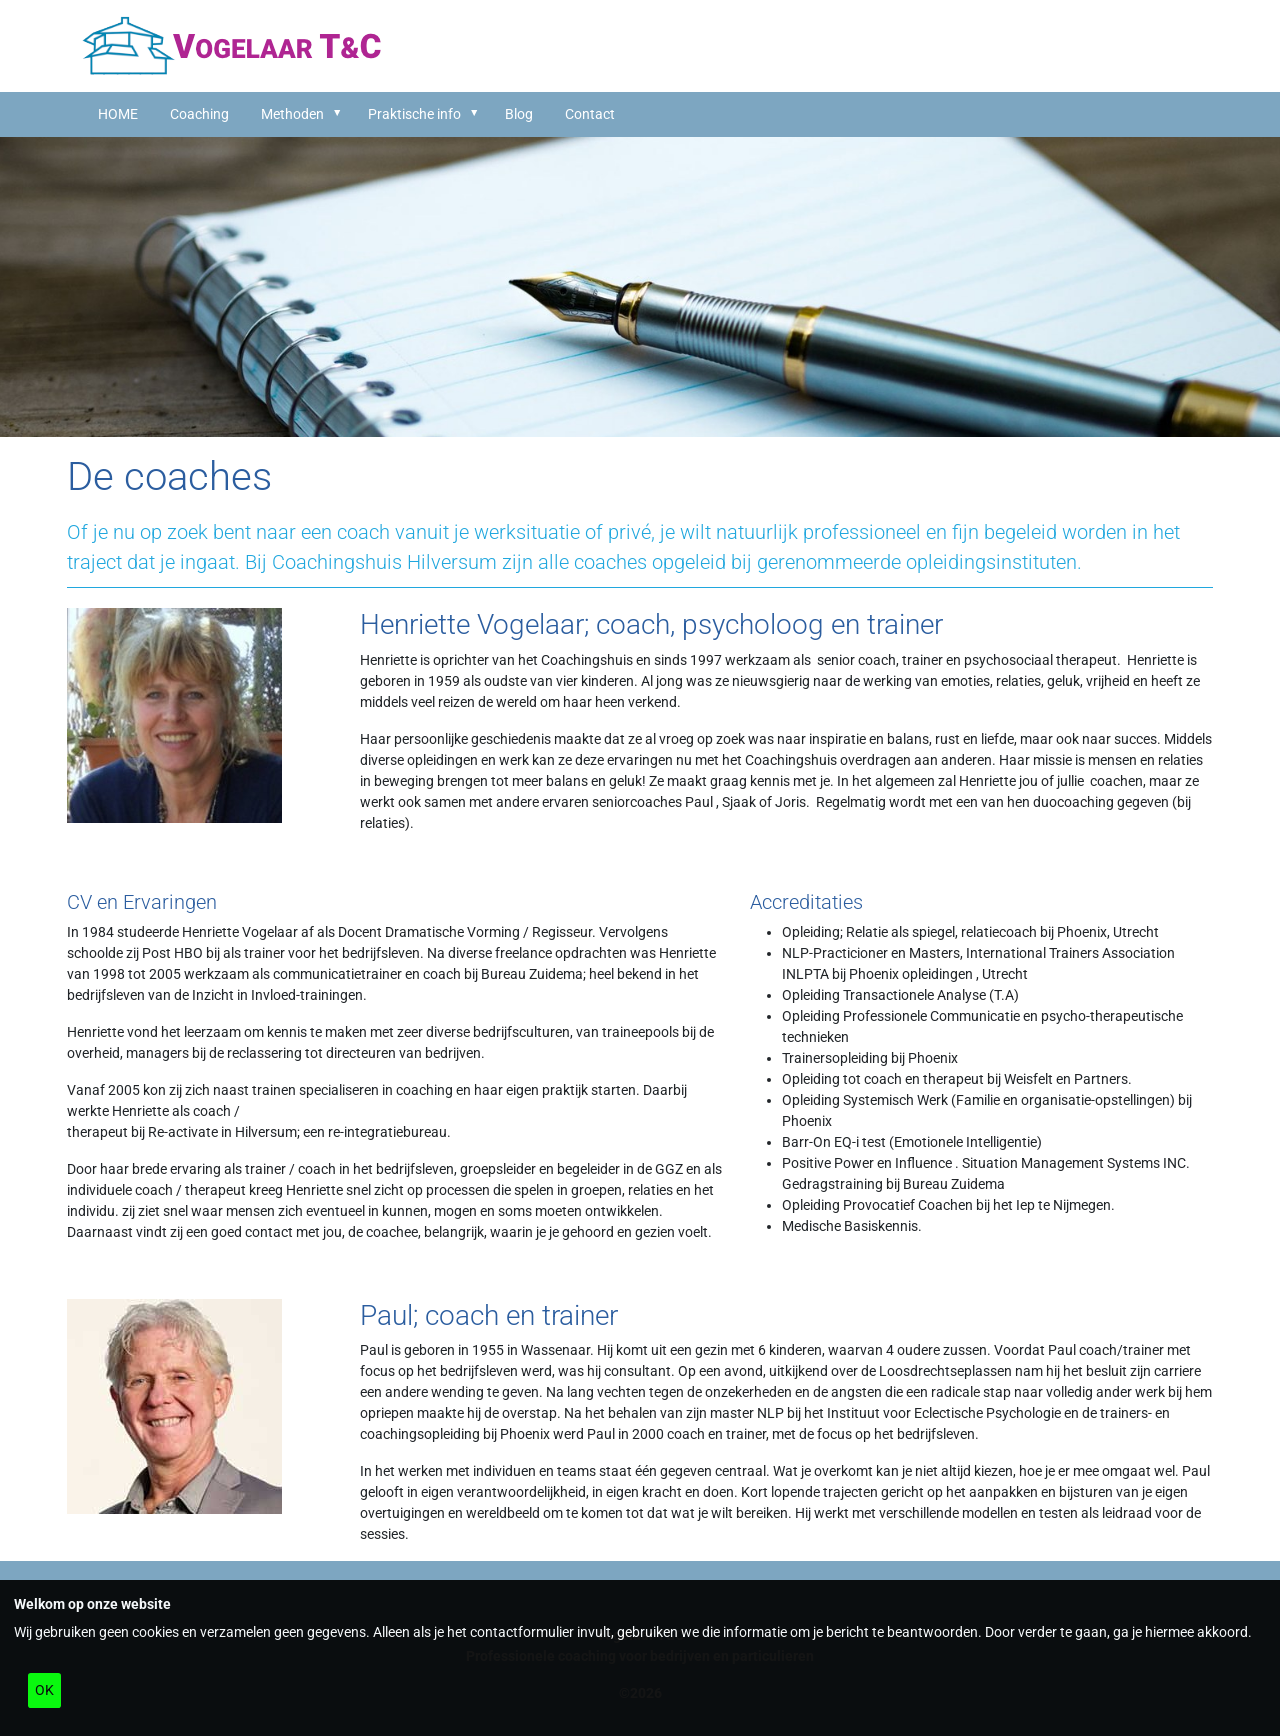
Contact (590, 114)
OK (44, 1690)
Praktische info (414, 114)
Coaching (199, 114)
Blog (519, 114)
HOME (118, 114)
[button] (340, 113)
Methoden (292, 114)
